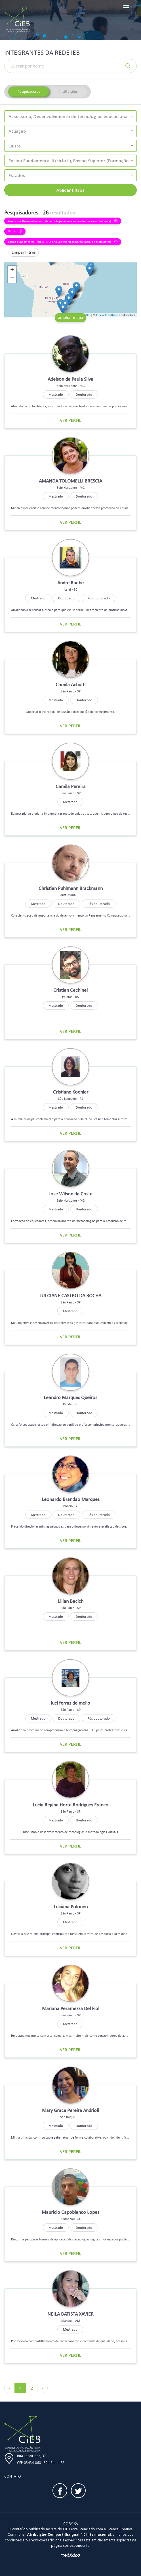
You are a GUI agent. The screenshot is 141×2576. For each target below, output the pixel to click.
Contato (12, 2476)
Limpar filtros (24, 252)
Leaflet (86, 315)
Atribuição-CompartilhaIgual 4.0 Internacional (69, 2534)
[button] (70, 116)
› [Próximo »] (42, 2388)
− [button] (12, 278)
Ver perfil (70, 420)
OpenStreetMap (107, 315)
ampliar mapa (70, 317)
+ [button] (12, 270)
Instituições (68, 91)
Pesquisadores (29, 91)
